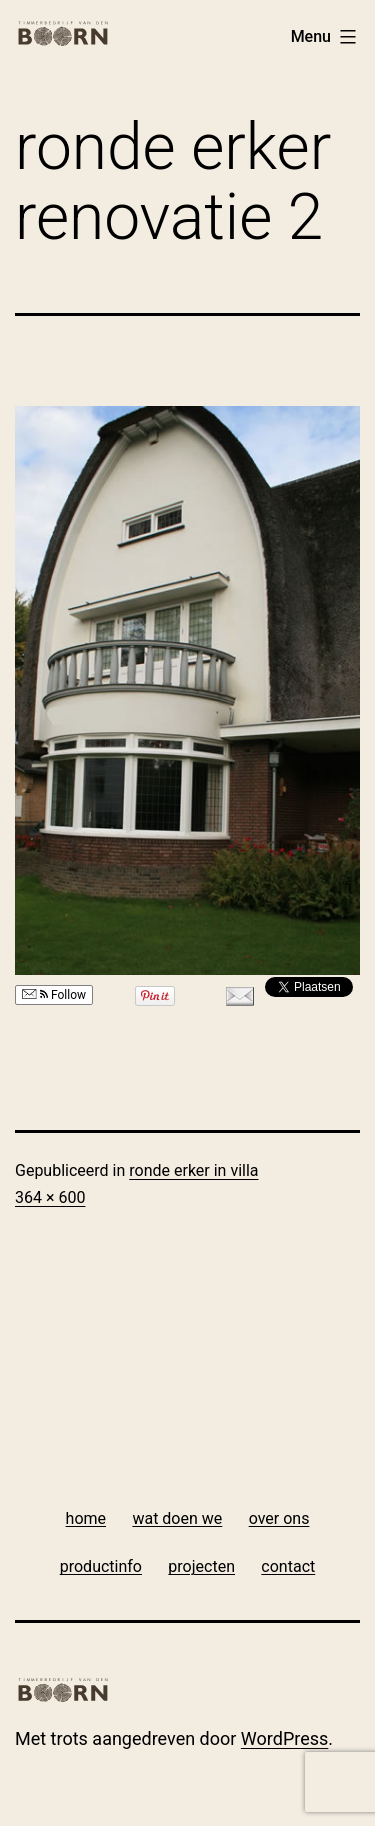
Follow (54, 995)
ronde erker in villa (193, 1170)
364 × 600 (50, 1197)
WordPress (284, 1738)
